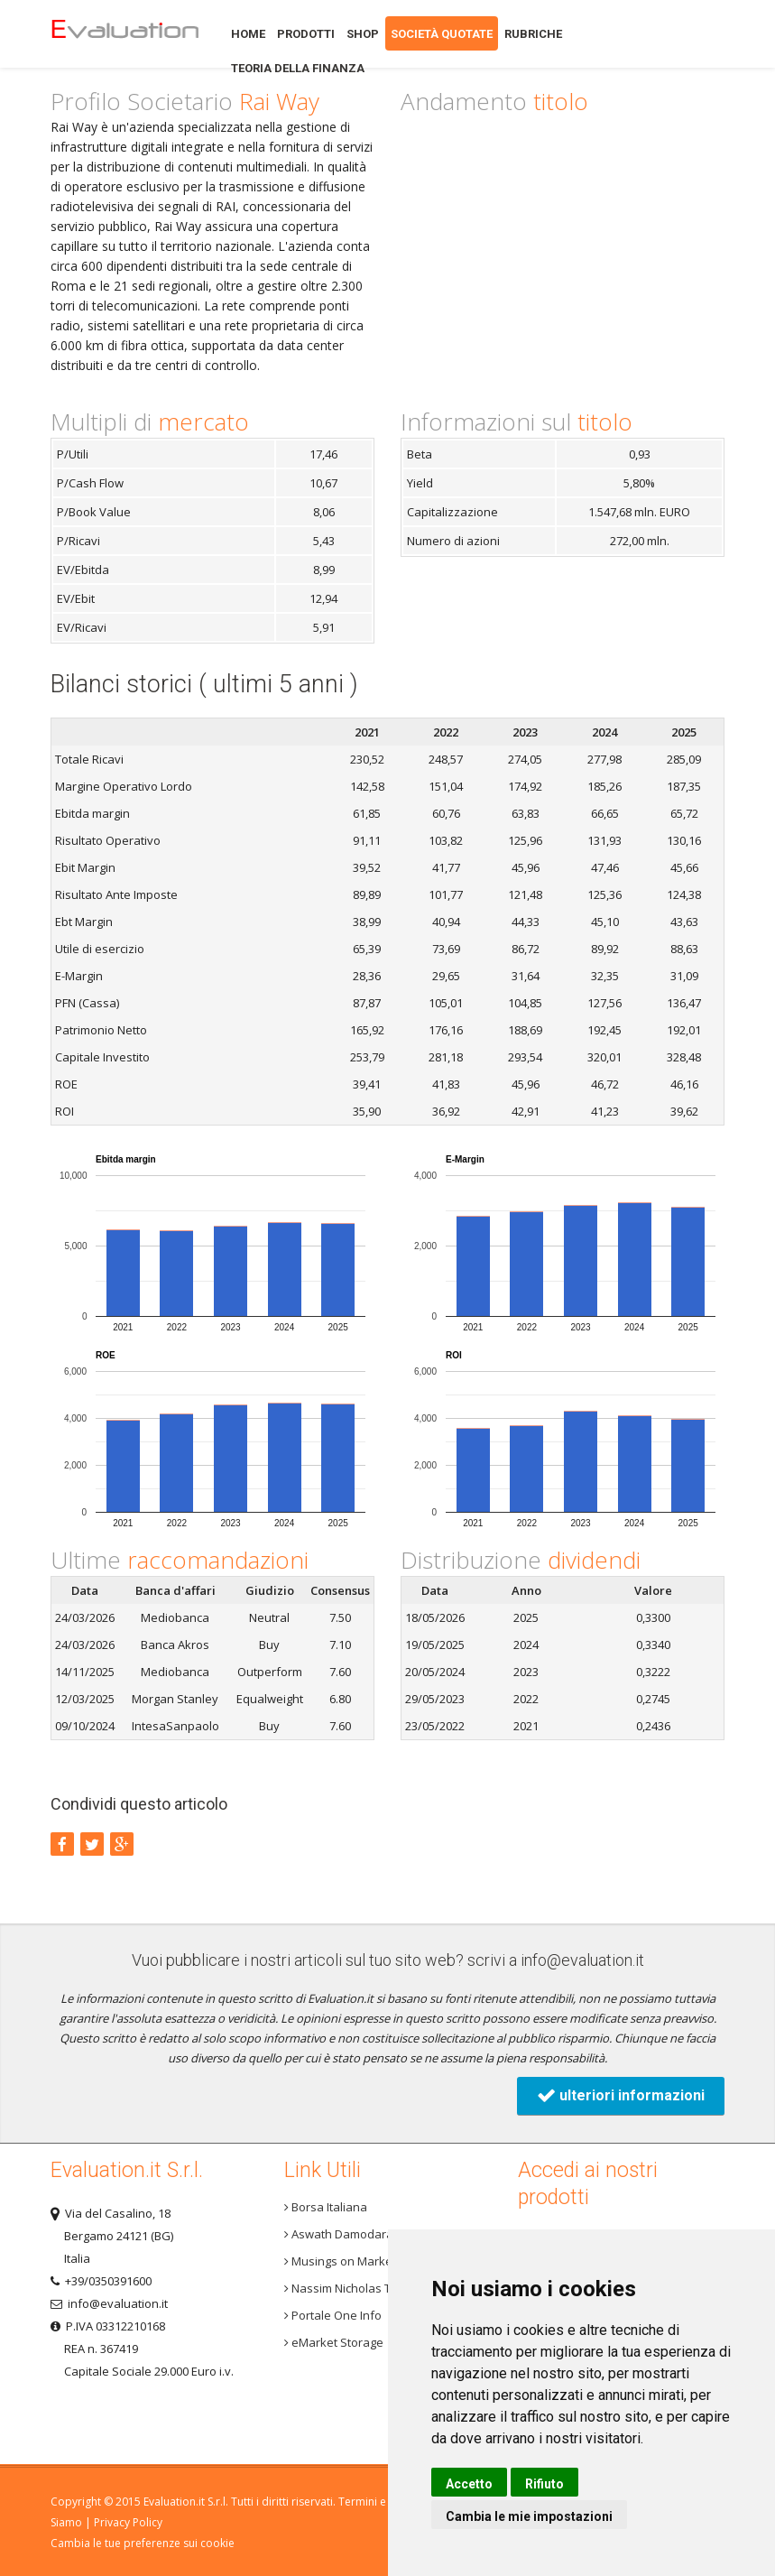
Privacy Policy (128, 2522)
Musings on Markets (343, 2261)
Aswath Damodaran (342, 2234)
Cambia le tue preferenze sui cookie (143, 2543)
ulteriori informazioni (621, 2095)
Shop (362, 34)
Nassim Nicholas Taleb (349, 2288)
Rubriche (533, 34)
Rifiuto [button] (544, 2484)
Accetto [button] (469, 2484)
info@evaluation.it (582, 1960)
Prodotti (306, 34)
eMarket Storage (333, 2342)
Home (124, 34)
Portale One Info (333, 2315)
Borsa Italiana (325, 2207)
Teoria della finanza (297, 68)
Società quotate (442, 34)
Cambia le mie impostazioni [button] (529, 2516)
